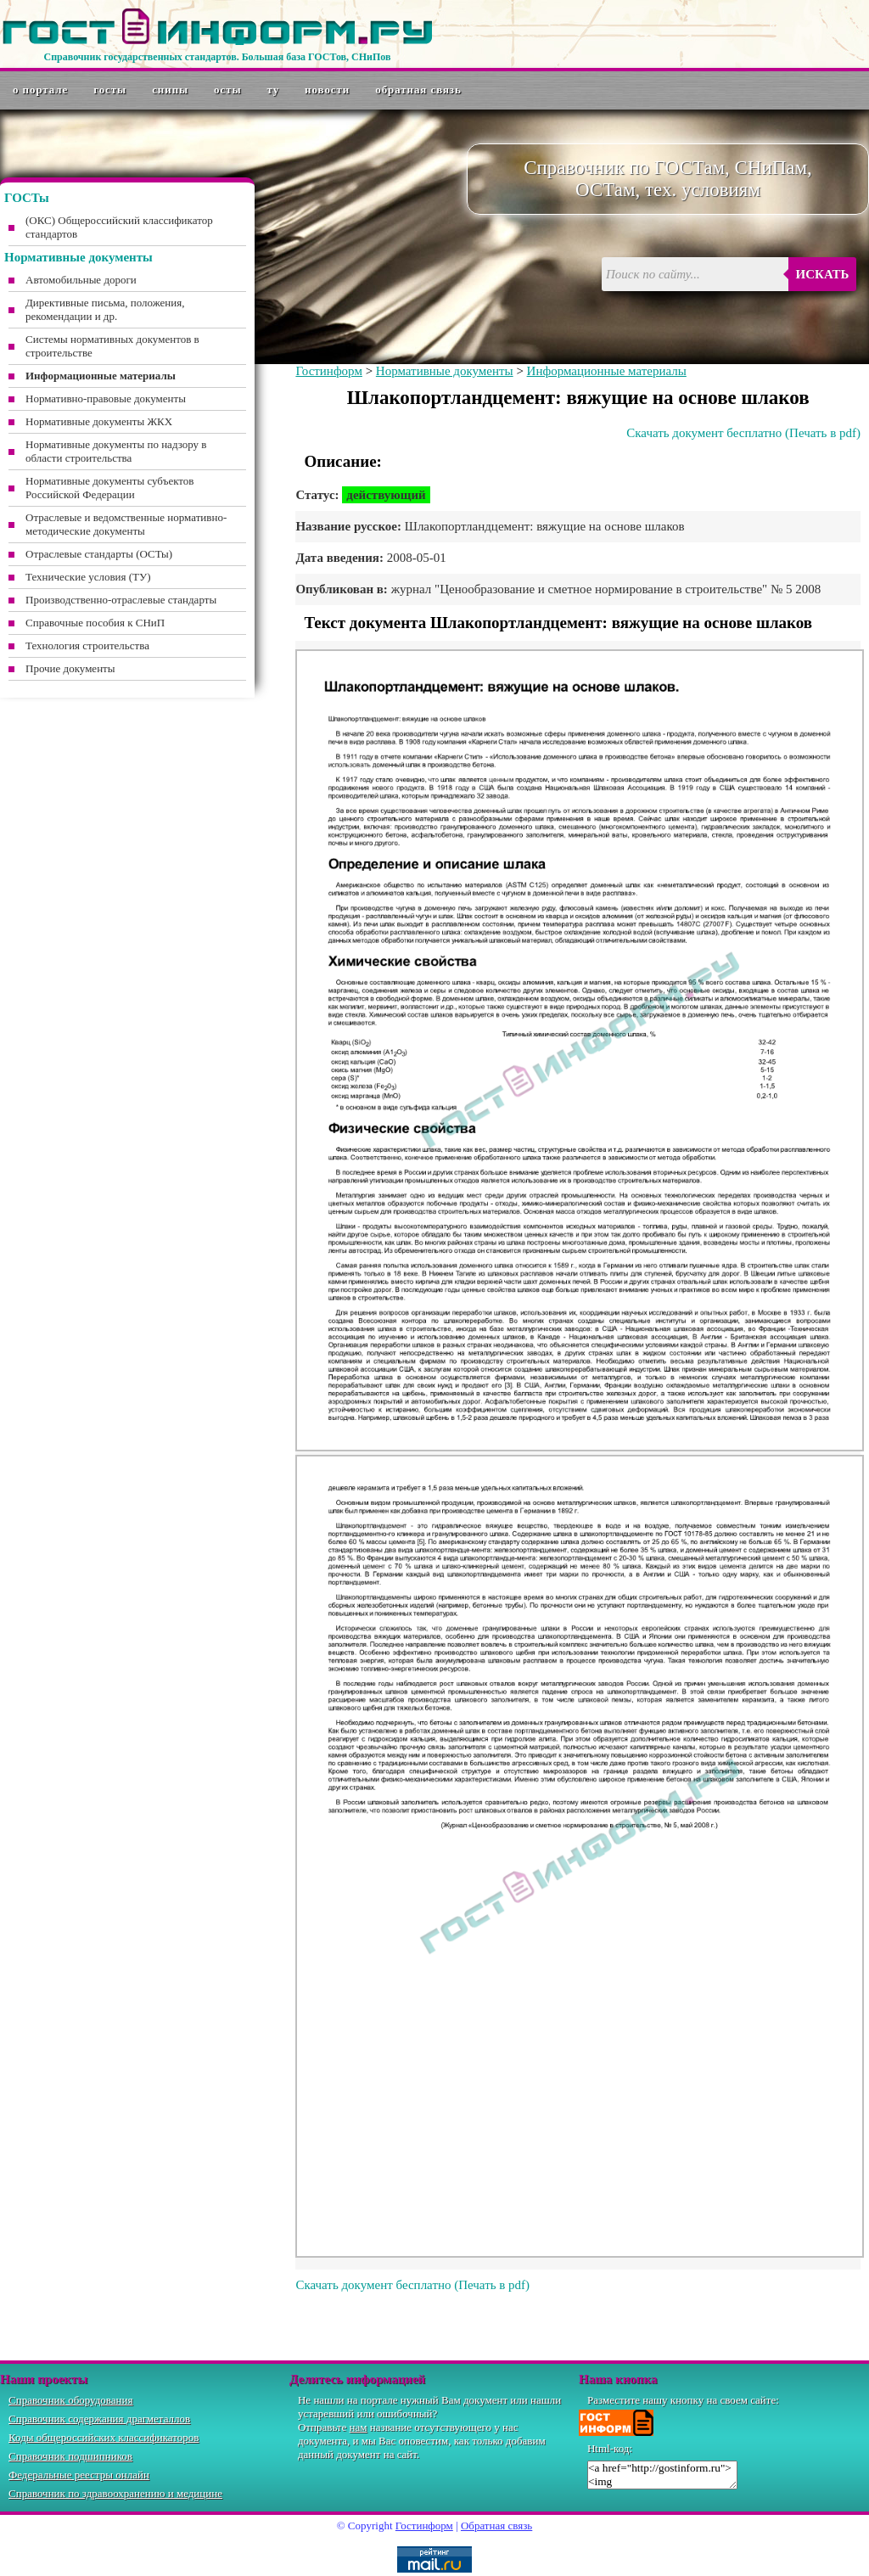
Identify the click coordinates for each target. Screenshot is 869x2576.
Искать (822, 274)
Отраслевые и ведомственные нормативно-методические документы (126, 524)
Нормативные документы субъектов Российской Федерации (109, 487)
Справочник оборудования (70, 2400)
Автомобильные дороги (81, 279)
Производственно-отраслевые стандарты (120, 599)
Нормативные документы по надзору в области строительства (115, 451)
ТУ (273, 89)
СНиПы (170, 89)
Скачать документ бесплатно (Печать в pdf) (743, 433)
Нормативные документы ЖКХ (98, 421)
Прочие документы (70, 668)
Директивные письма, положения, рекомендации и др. (104, 309)
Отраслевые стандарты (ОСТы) (98, 553)
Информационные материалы (607, 371)
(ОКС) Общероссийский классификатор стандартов (119, 227)
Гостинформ (328, 371)
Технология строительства (87, 645)
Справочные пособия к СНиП (95, 622)
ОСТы (227, 89)
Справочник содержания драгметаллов (99, 2418)
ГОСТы (109, 89)
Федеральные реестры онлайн (78, 2474)
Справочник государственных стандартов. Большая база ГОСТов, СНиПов (216, 57)
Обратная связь (418, 89)
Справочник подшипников (70, 2456)
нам (358, 2427)
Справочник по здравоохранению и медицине (115, 2493)
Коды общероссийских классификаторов (103, 2437)
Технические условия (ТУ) (88, 576)
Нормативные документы (444, 371)
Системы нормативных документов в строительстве (112, 346)
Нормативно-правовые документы (105, 398)
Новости (327, 89)
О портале (40, 89)
